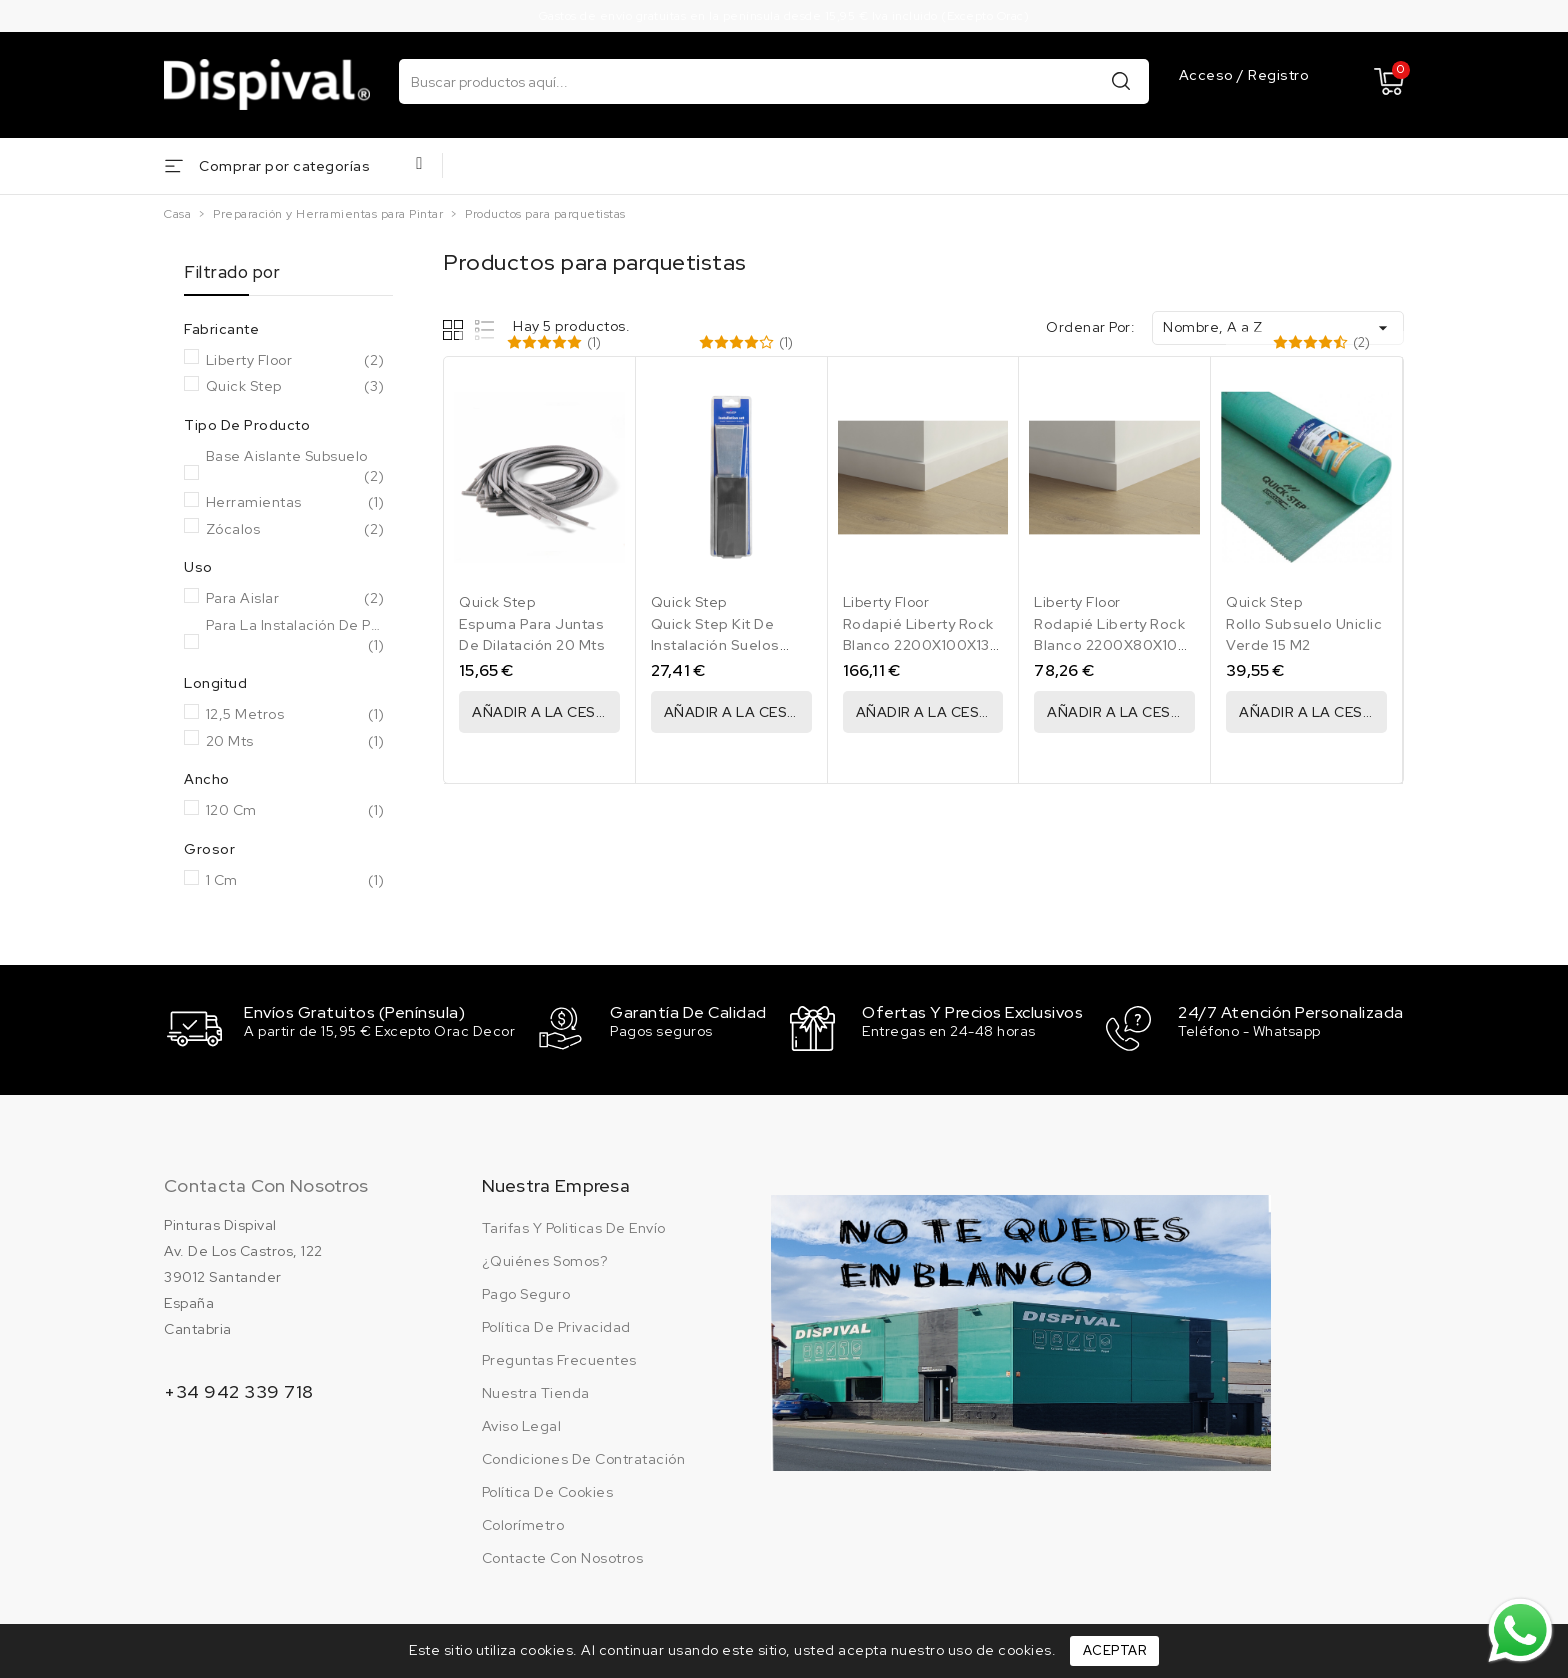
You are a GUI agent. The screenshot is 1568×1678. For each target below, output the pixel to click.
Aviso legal (522, 1424)
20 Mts (295, 742)
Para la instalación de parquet (295, 635)
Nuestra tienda (536, 1391)
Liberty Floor (295, 361)
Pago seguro (526, 1292)
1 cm (295, 881)
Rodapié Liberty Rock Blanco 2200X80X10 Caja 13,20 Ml (1109, 645)
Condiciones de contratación (584, 1457)
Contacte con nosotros (563, 1556)
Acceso (1208, 75)
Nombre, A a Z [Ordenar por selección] (1278, 328)
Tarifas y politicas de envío (574, 1226)
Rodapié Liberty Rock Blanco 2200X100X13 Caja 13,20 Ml (918, 645)
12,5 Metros (295, 715)
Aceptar (1115, 1650)
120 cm (295, 811)
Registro (1278, 75)
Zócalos (295, 530)
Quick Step (295, 387)
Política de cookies (548, 1490)
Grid (455, 329)
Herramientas (295, 503)
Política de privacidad (556, 1325)
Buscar (1121, 80)
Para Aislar (295, 599)
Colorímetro (523, 1523)
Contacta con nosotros (266, 1183)
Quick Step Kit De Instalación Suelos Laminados (715, 645)
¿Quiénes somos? (545, 1259)
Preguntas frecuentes (559, 1358)
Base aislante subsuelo (295, 466)
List (485, 329)
